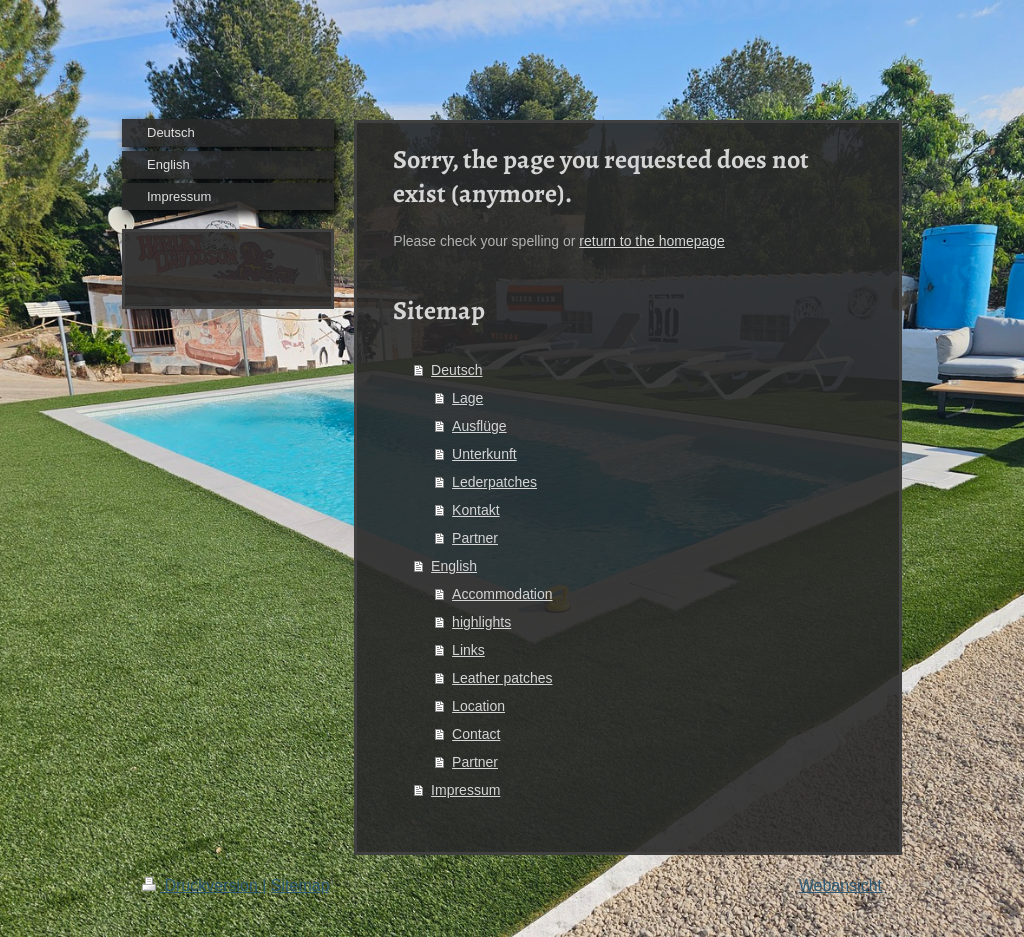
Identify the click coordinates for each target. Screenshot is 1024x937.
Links (468, 650)
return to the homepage (652, 241)
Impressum (465, 790)
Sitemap (300, 885)
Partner (475, 538)
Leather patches (502, 678)
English (454, 566)
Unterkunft (484, 454)
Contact (476, 734)
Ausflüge (479, 426)
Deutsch (456, 370)
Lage (467, 398)
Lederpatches (494, 482)
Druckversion (202, 885)
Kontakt (475, 510)
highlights (481, 622)
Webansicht (840, 885)
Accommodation (502, 594)
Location (478, 706)
